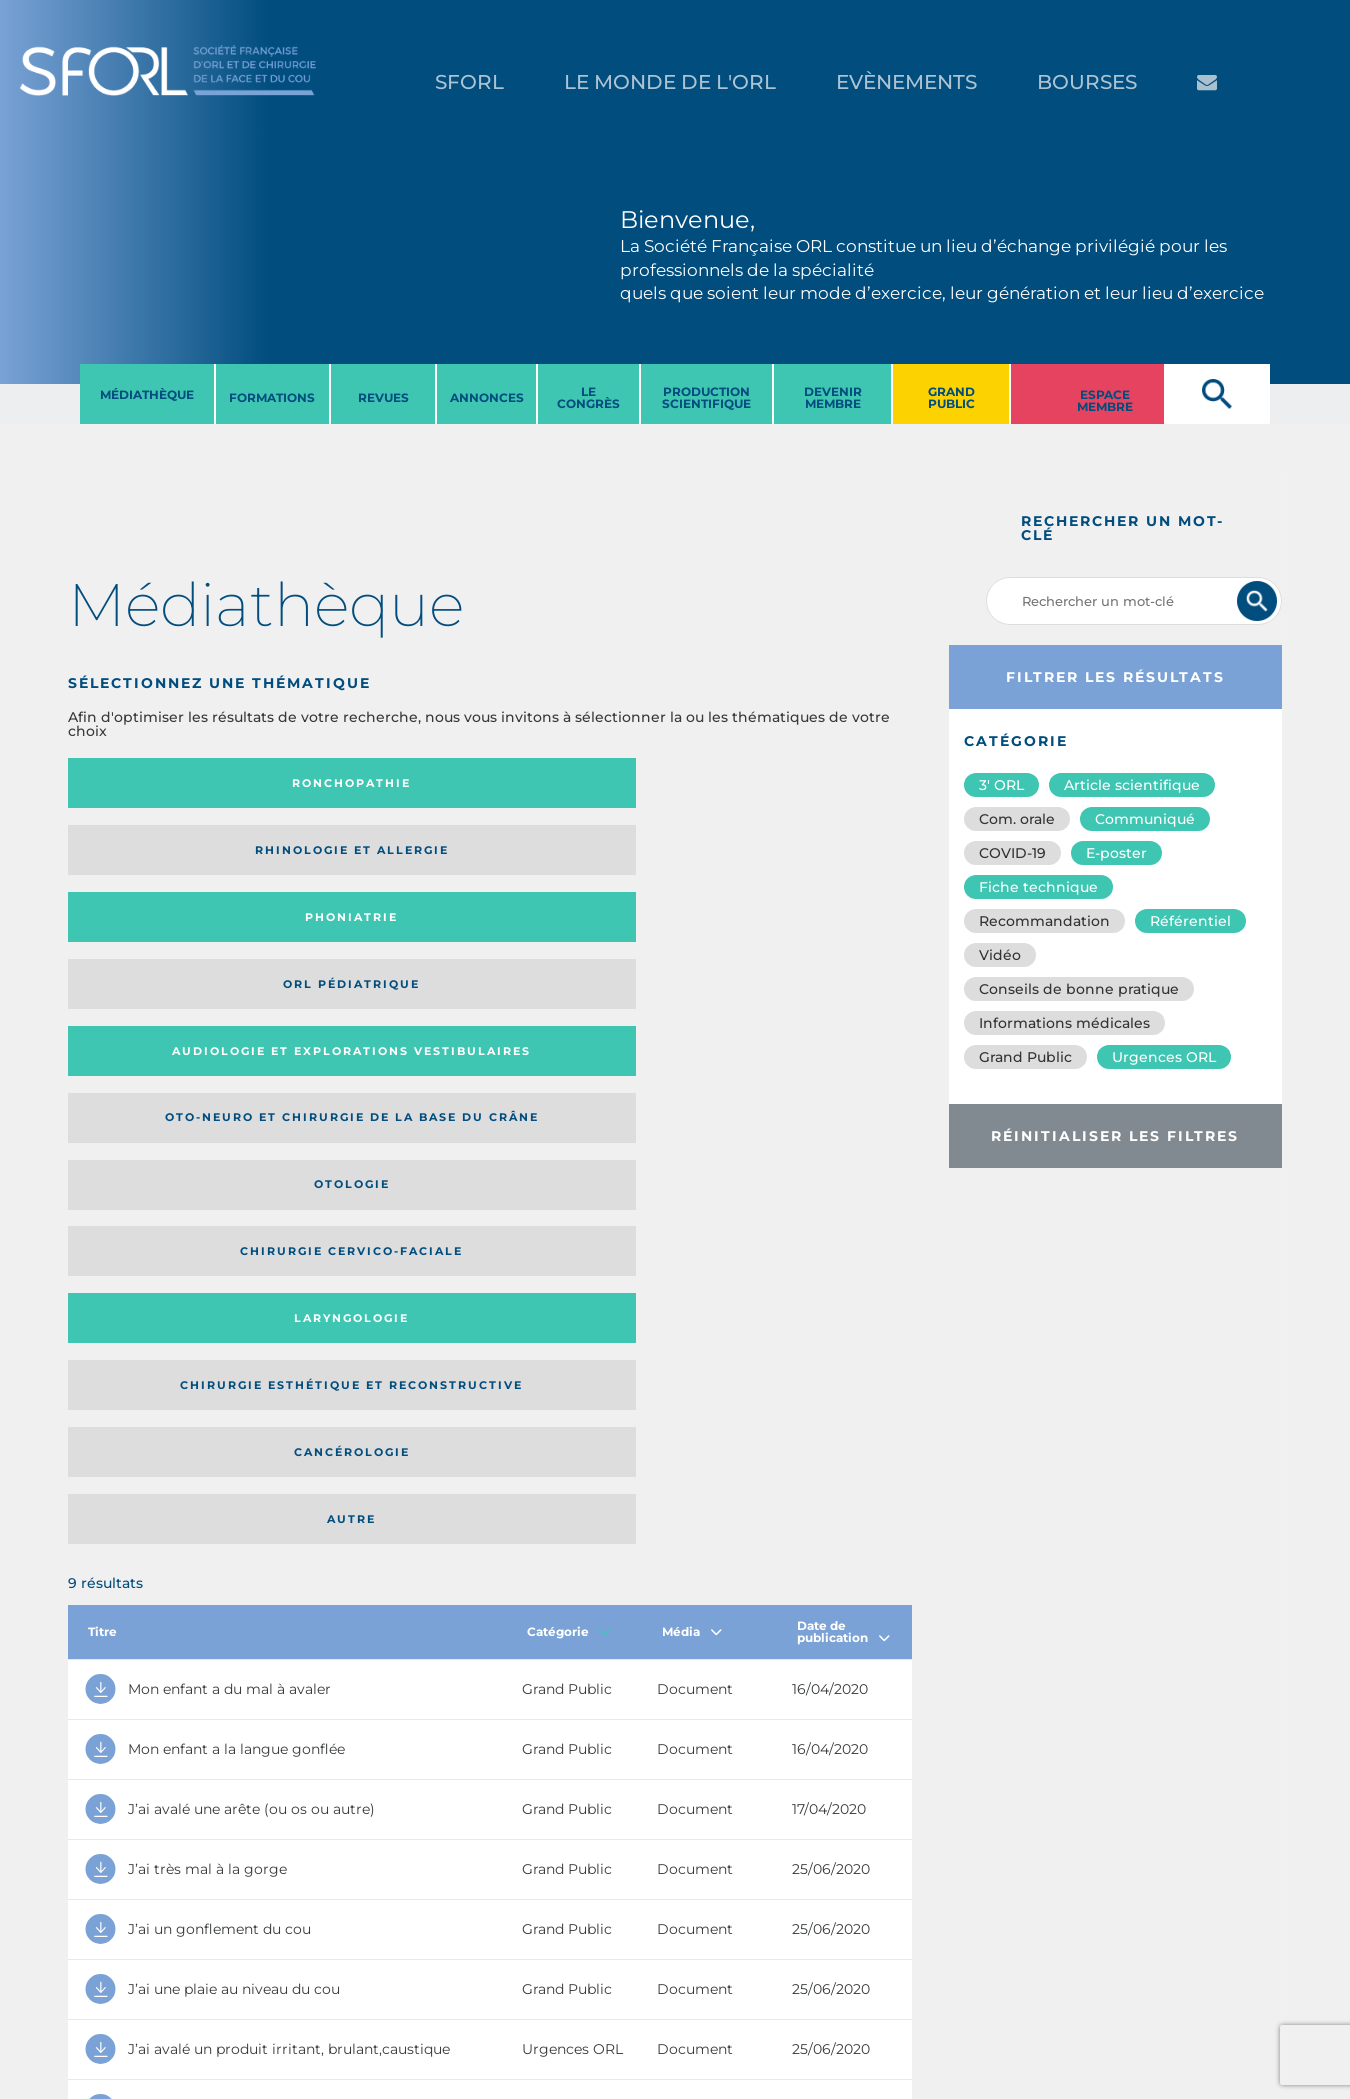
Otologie (587, 857)
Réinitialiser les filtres (1115, 1136)
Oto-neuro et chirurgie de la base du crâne (360, 856)
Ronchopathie (164, 783)
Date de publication (843, 1056)
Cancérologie (587, 937)
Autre (797, 937)
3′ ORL (1001, 785)
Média (692, 1056)
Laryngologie (164, 937)
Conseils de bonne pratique (1079, 989)
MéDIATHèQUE (147, 394)
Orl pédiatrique (797, 783)
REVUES (383, 397)
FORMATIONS (272, 397)
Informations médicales (1064, 1023)
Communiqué (1145, 819)
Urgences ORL (1164, 1057)
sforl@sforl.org (351, 1976)
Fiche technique (1038, 887)
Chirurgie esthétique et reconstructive (361, 936)
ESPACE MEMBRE (1105, 400)
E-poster (1116, 853)
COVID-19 (1012, 853)
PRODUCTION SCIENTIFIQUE (706, 397)
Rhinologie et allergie (352, 783)
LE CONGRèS (588, 397)
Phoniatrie (586, 783)
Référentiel (1190, 921)
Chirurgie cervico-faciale (796, 856)
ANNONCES (487, 397)
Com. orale (1017, 819)
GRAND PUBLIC (951, 397)
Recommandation (1044, 921)
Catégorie (569, 1056)
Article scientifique (1132, 785)
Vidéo (1000, 955)
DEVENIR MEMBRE (833, 397)
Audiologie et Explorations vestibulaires (141, 856)
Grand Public (1025, 1057)
